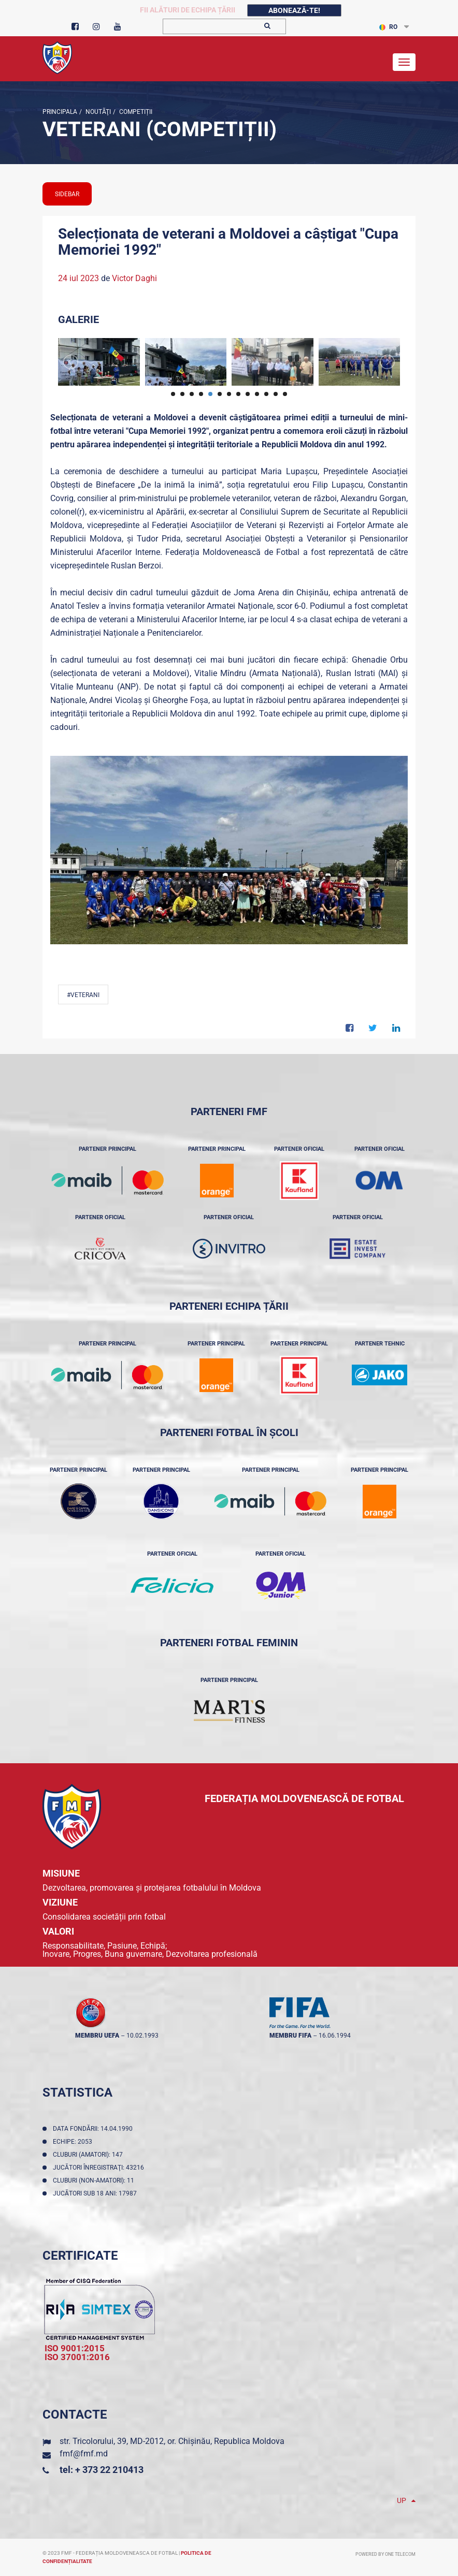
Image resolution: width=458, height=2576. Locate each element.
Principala (59, 111)
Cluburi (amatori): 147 (89, 2154)
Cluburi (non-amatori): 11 (95, 2180)
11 (266, 394)
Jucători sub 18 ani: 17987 (96, 2193)
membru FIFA (290, 2035)
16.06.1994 (335, 2035)
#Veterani (83, 995)
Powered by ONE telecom (385, 2554)
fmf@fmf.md (84, 2453)
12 (276, 394)
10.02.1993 (142, 2035)
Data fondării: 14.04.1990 (94, 2128)
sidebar (67, 194)
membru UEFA (97, 2035)
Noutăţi (97, 111)
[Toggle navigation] (404, 62)
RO (388, 27)
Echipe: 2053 (74, 2141)
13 (285, 394)
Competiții (135, 111)
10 (257, 394)
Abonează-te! (294, 10)
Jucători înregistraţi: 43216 (100, 2167)
